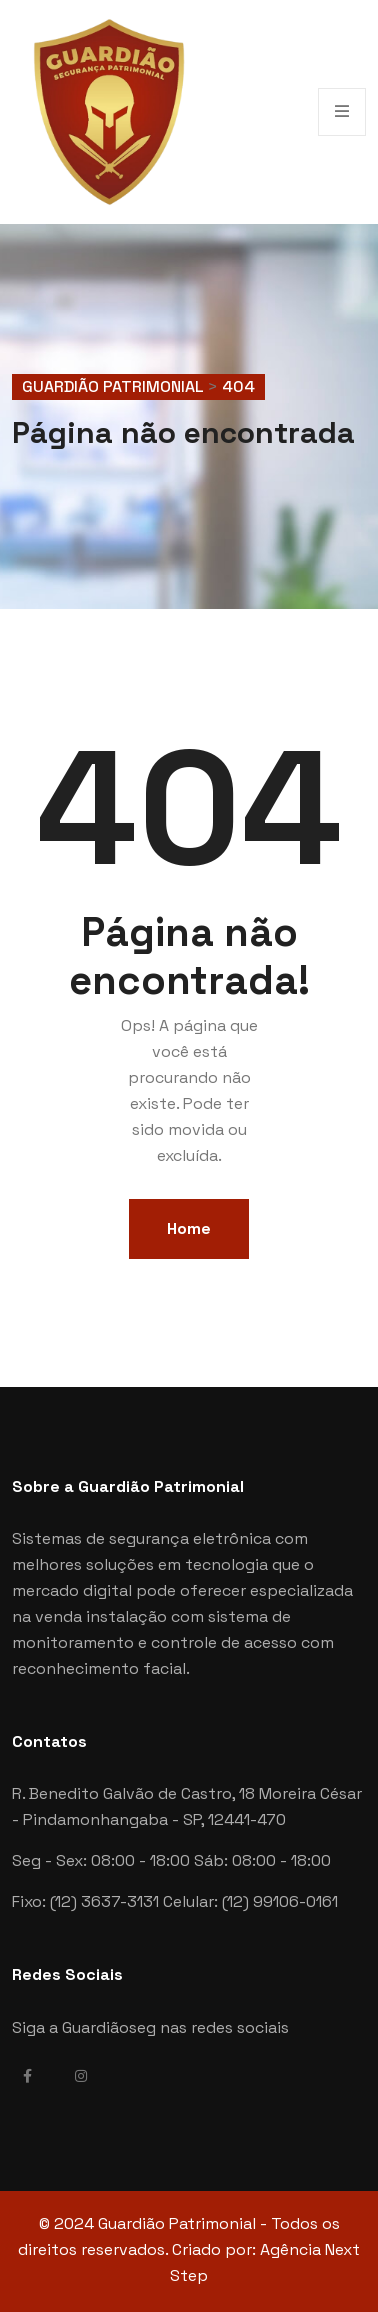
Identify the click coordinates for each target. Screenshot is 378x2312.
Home (189, 1228)
